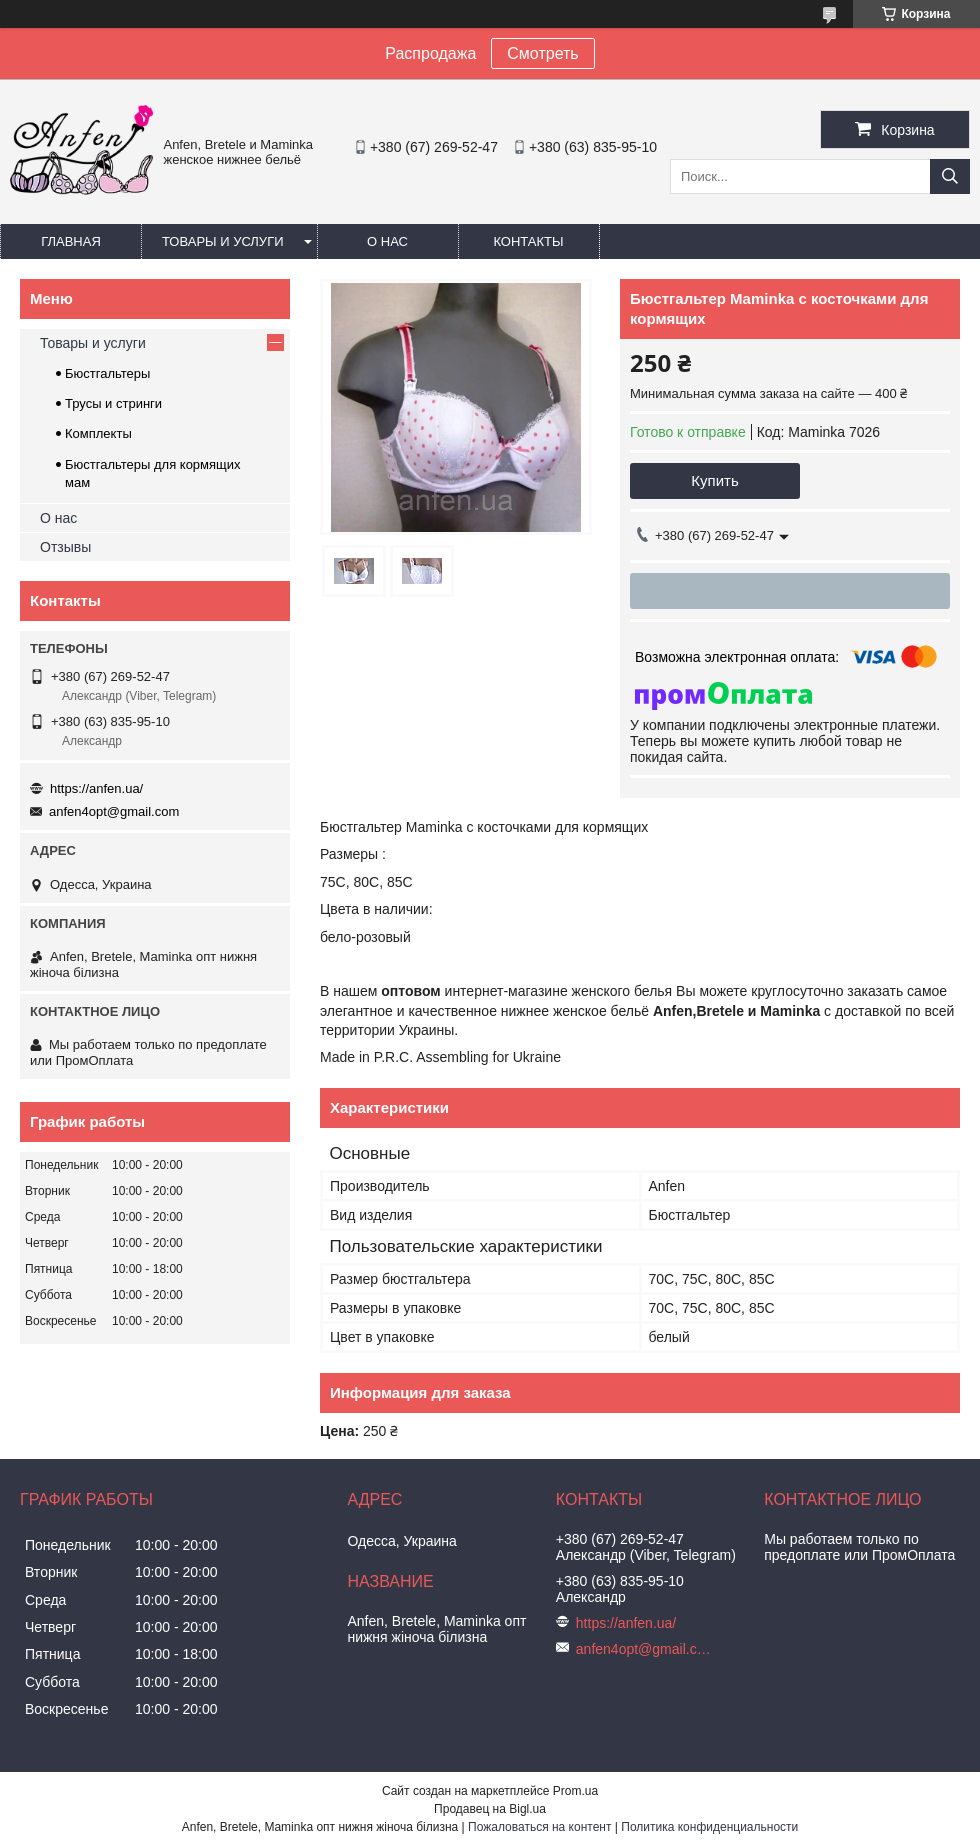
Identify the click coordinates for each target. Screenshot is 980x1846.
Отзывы (65, 547)
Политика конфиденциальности (709, 1827)
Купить (714, 480)
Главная (71, 241)
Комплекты (98, 433)
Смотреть (542, 53)
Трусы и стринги (113, 403)
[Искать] (950, 176)
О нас (387, 241)
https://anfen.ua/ (96, 788)
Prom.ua (575, 1791)
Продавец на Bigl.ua (490, 1809)
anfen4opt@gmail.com (114, 811)
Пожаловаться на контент (539, 1827)
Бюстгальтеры (107, 373)
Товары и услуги (223, 241)
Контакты (528, 241)
